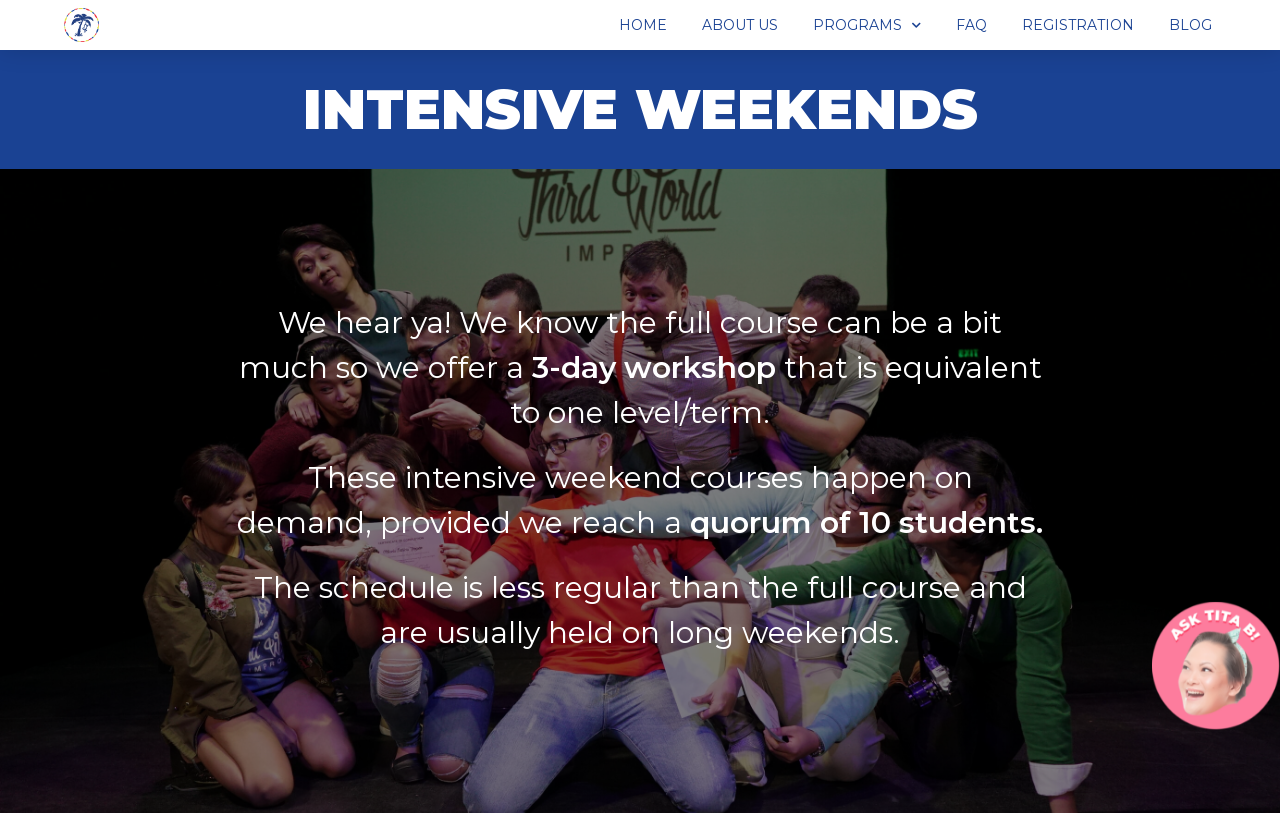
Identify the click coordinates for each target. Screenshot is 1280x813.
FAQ (971, 25)
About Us (740, 25)
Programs (867, 25)
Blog (1190, 25)
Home (643, 25)
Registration (1078, 25)
